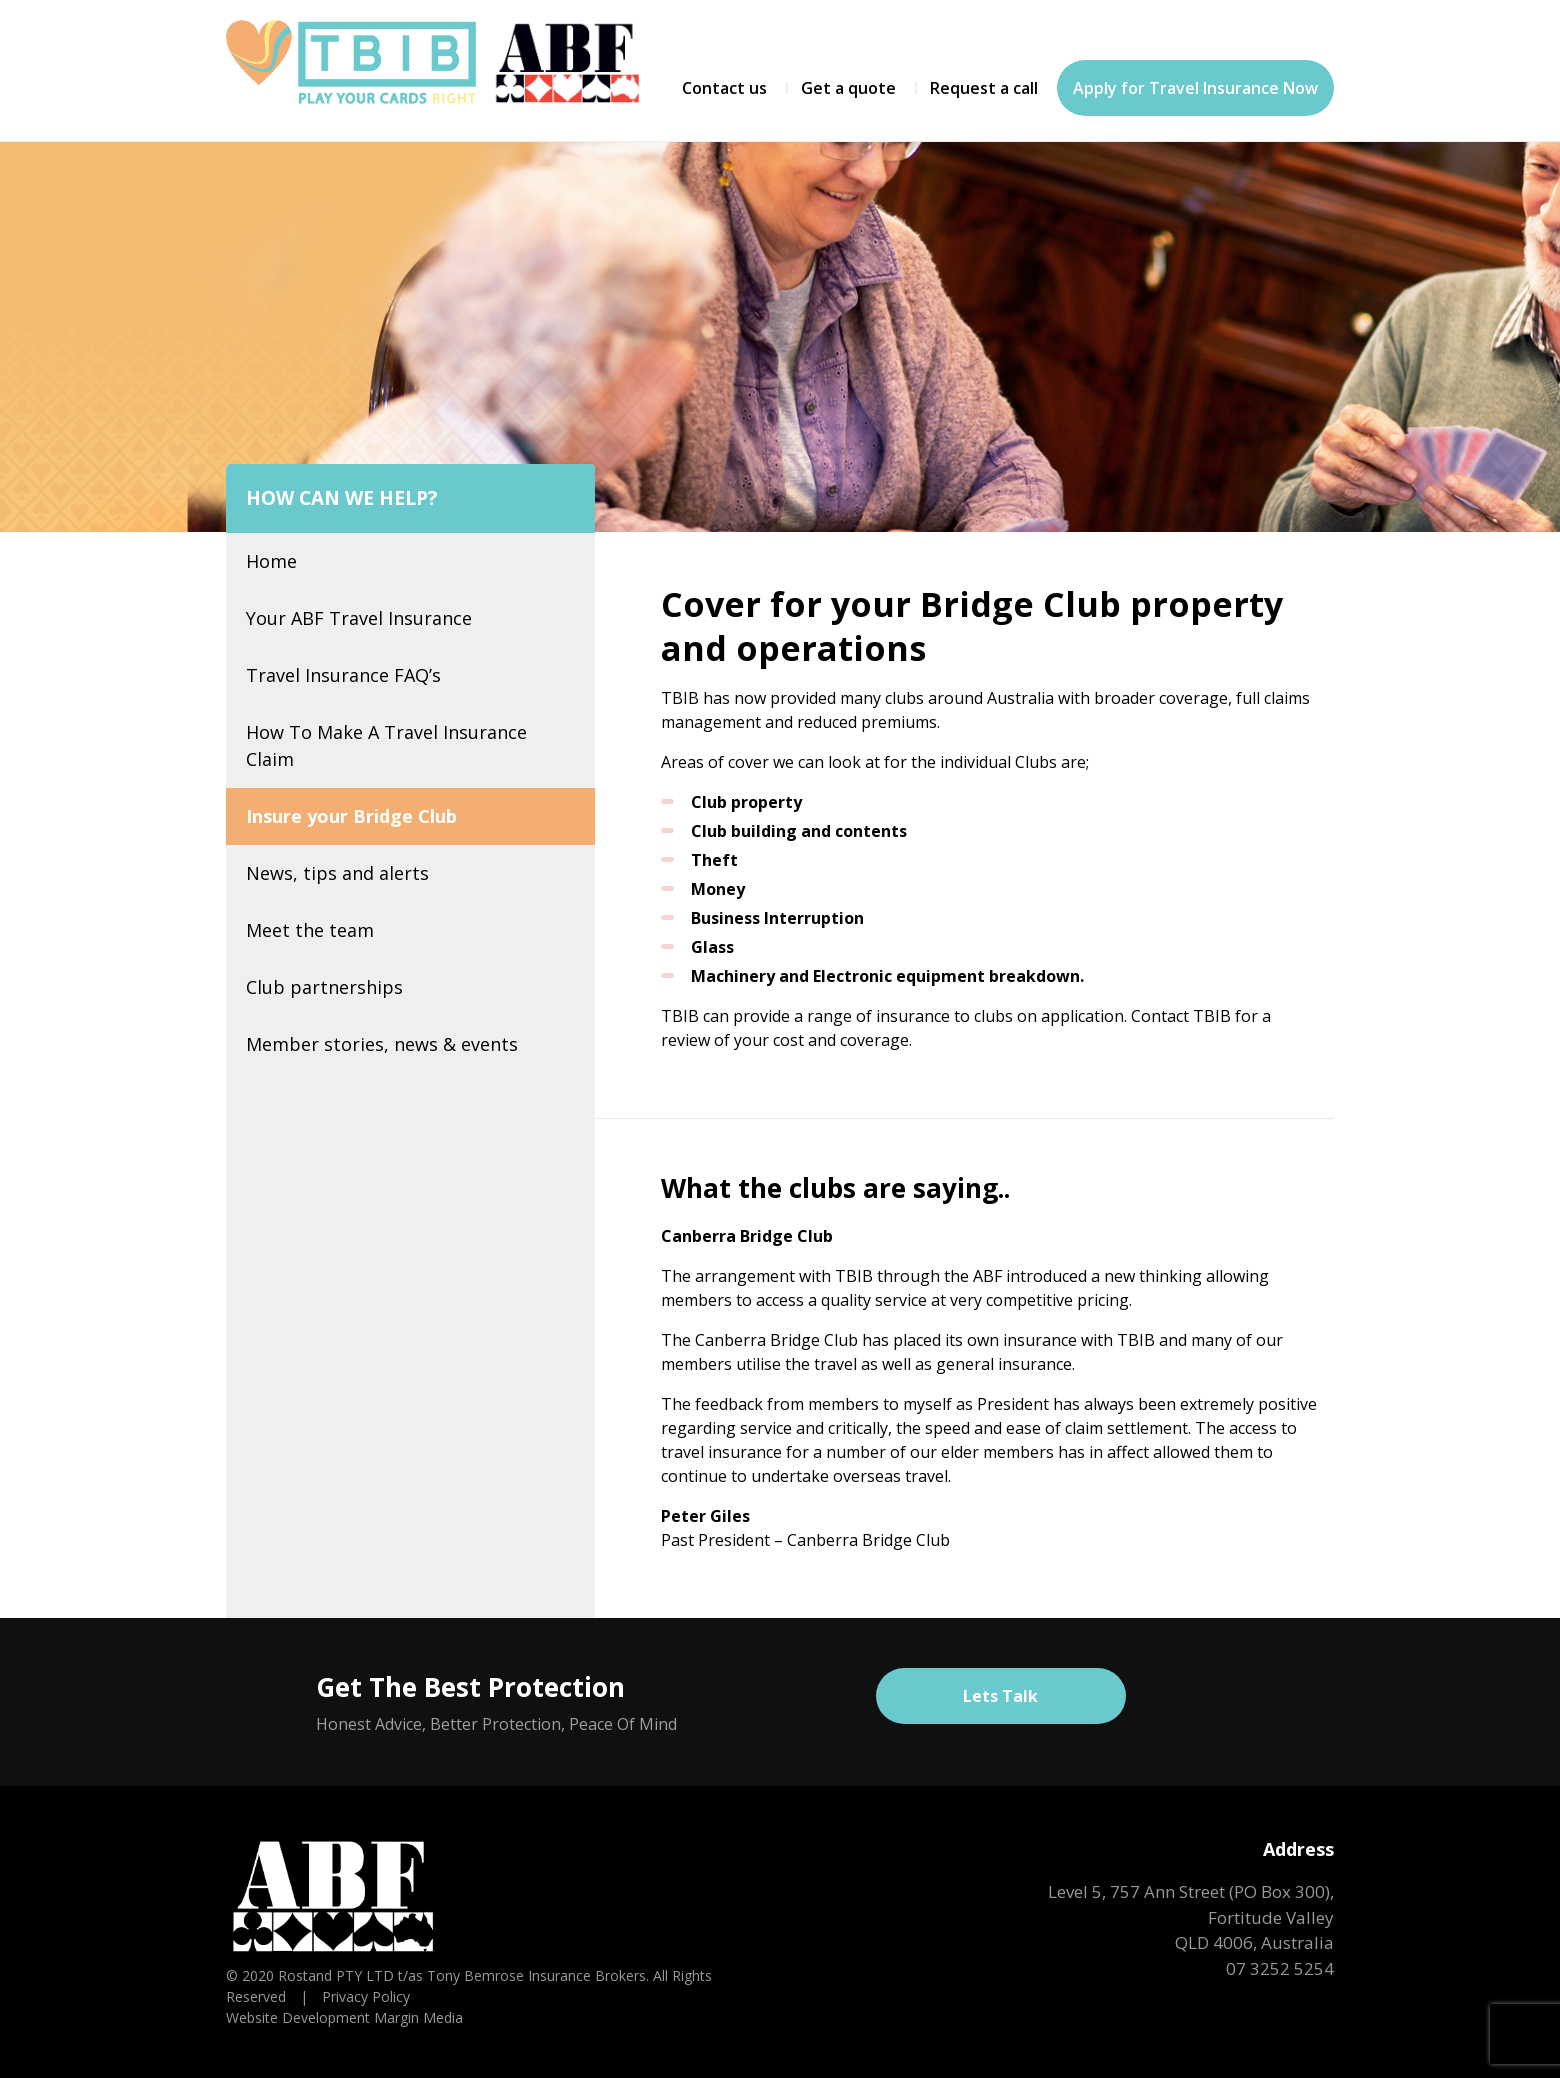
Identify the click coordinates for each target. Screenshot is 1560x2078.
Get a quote (848, 88)
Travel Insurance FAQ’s (343, 675)
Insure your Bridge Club (351, 816)
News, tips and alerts (337, 873)
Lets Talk (1000, 1696)
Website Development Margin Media (344, 2017)
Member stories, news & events (382, 1044)
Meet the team (310, 930)
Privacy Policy (366, 1996)
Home (271, 561)
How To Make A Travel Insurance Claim (386, 745)
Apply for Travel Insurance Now (1195, 88)
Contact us (724, 88)
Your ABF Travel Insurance (359, 618)
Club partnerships (324, 987)
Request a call (984, 88)
